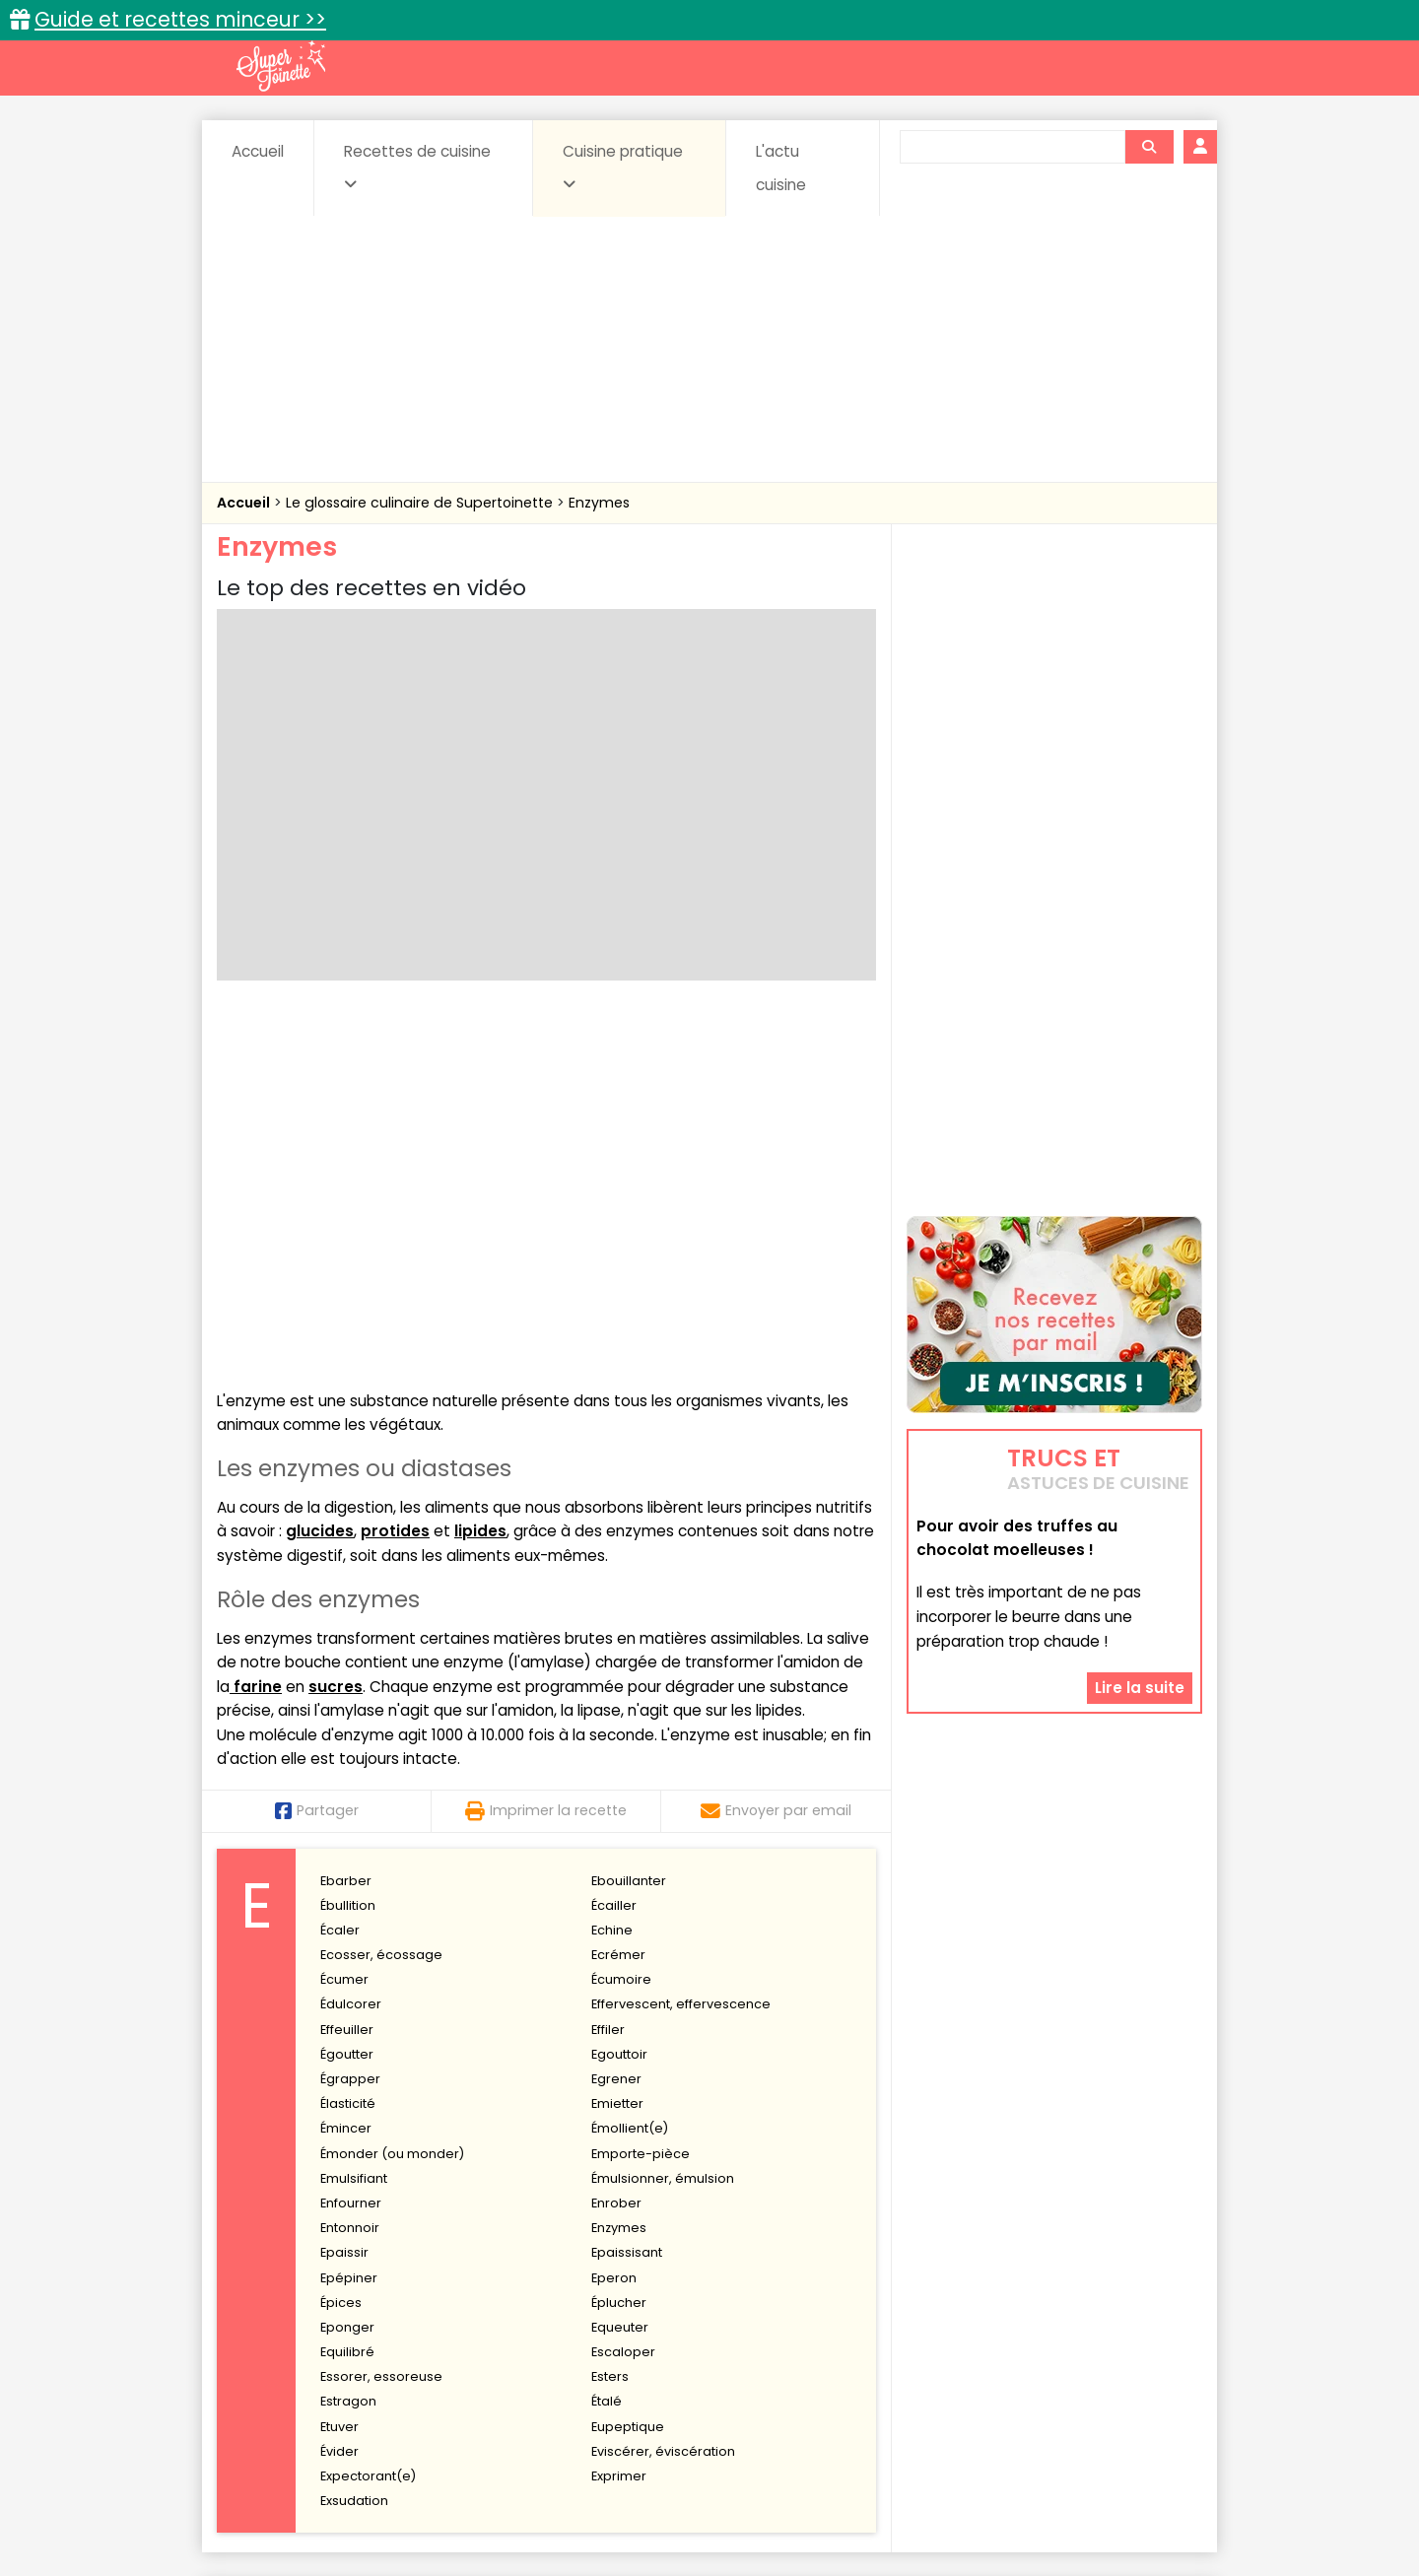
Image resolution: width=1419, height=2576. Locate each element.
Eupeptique (627, 2068)
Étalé (606, 2043)
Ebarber (346, 1522)
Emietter (617, 1744)
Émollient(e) (629, 1770)
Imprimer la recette (546, 1452)
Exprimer (618, 2117)
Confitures (756, 2307)
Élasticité (347, 1744)
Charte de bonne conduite (1013, 2498)
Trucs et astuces (986, 2265)
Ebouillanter (628, 1522)
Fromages (779, 2326)
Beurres (483, 2307)
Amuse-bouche (374, 2307)
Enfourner (350, 1844)
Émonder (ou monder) (392, 1795)
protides (395, 1173)
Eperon (614, 1919)
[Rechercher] (1149, 147)
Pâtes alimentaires (316, 2345)
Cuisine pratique (623, 166)
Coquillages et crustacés (1004, 2307)
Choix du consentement (938, 2517)
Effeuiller (346, 1670)
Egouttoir (619, 1695)
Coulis (1137, 2307)
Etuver (339, 2068)
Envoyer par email (776, 1452)
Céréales (661, 2307)
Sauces (598, 2345)
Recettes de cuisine (417, 166)
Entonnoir (349, 1869)
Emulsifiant (353, 1819)
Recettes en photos (624, 2265)
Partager (317, 1452)
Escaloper (623, 1993)
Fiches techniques (811, 2265)
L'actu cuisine (781, 168)
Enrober (616, 1844)
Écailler (614, 1546)
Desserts (269, 2326)
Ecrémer (618, 1596)
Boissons (569, 2307)
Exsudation (354, 2142)
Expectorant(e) (368, 2117)
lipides (480, 1173)
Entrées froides (665, 2326)
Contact (452, 2498)
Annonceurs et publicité (318, 2498)
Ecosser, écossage (381, 1596)
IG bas (865, 2326)
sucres (335, 1328)
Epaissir (344, 1894)
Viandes (919, 2345)
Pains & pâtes (1124, 2326)
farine (256, 1328)
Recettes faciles (442, 2265)
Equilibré (347, 1993)
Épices (341, 1943)
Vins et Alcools (1025, 2345)
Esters (610, 2017)
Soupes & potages (715, 2345)
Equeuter (619, 1968)
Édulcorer (350, 1646)
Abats (272, 2307)
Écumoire (621, 1620)
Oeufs (1029, 2326)
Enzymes (599, 502)
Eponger (347, 1968)
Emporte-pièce (640, 1795)
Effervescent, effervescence (681, 1646)
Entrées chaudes (531, 2326)
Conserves (857, 2307)
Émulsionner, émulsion (662, 1819)
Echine (612, 1571)
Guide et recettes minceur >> (180, 19)
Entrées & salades (387, 2326)
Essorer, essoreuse (381, 2017)
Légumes (947, 2326)
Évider (339, 2092)
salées (520, 2345)
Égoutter (346, 1695)
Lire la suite (1139, 1676)
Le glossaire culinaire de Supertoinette (421, 502)
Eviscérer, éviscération (663, 2092)
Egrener (616, 1720)
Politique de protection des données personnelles (668, 2517)
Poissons (437, 2345)
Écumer (344, 1620)
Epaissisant (626, 1894)
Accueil (258, 151)
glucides (320, 1173)
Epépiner (348, 1919)
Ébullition (347, 1546)
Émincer (346, 1770)
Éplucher (618, 1943)
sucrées (834, 2345)
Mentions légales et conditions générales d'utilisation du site (703, 2498)
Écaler (340, 1571)
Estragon (348, 2043)
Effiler (608, 1670)
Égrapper (350, 1720)
